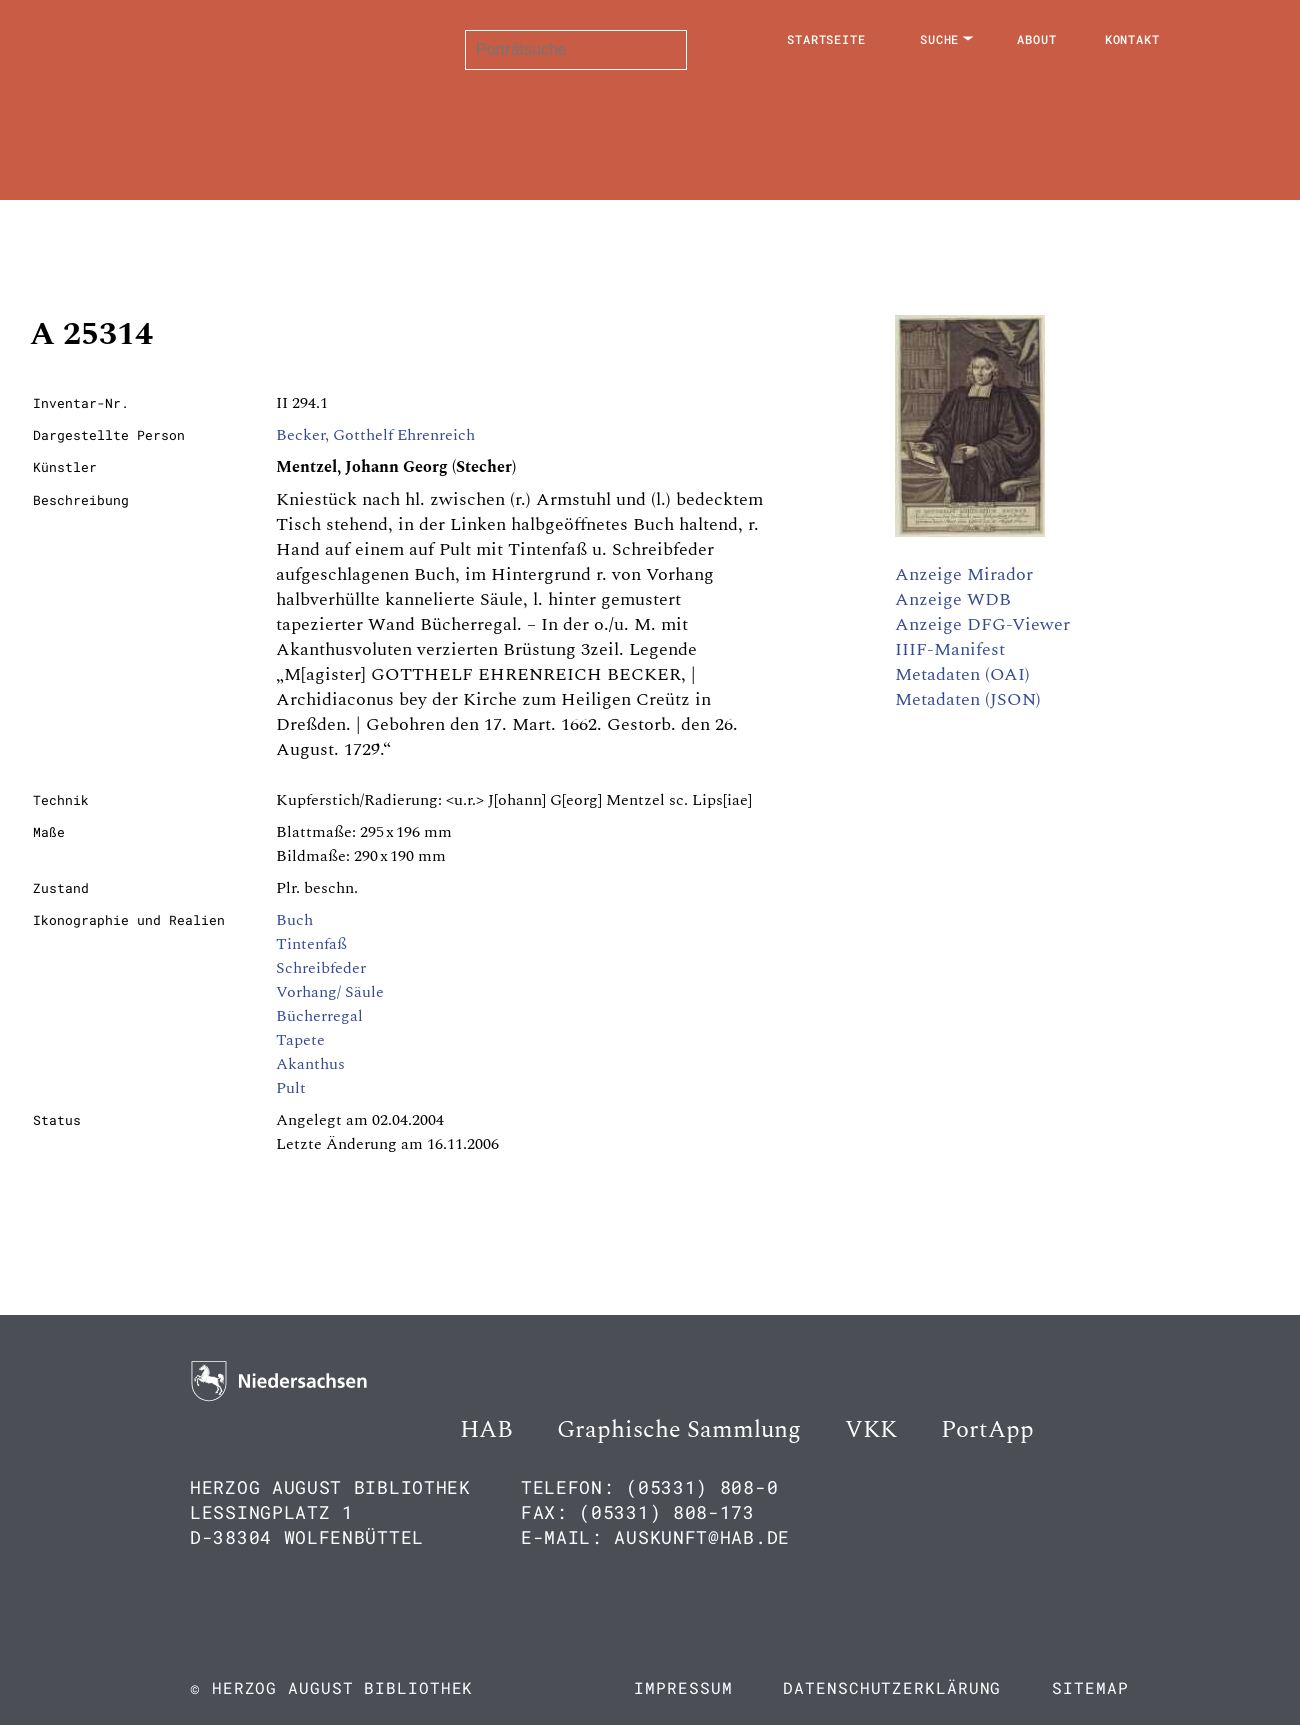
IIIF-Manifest (950, 649)
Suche (940, 39)
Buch (294, 920)
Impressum (683, 1687)
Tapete (300, 1040)
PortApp (987, 1430)
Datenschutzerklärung (892, 1687)
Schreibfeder (321, 968)
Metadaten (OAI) (962, 674)
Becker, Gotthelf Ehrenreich (375, 435)
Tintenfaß (311, 944)
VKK (871, 1430)
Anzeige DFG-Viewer (982, 624)
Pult (291, 1088)
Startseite (826, 39)
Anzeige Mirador (964, 574)
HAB (486, 1430)
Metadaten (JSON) (968, 699)
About (1037, 39)
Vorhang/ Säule (330, 992)
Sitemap (1090, 1687)
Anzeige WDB (953, 599)
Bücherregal (319, 1016)
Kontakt (1132, 39)
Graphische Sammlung (679, 1430)
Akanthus (310, 1064)
